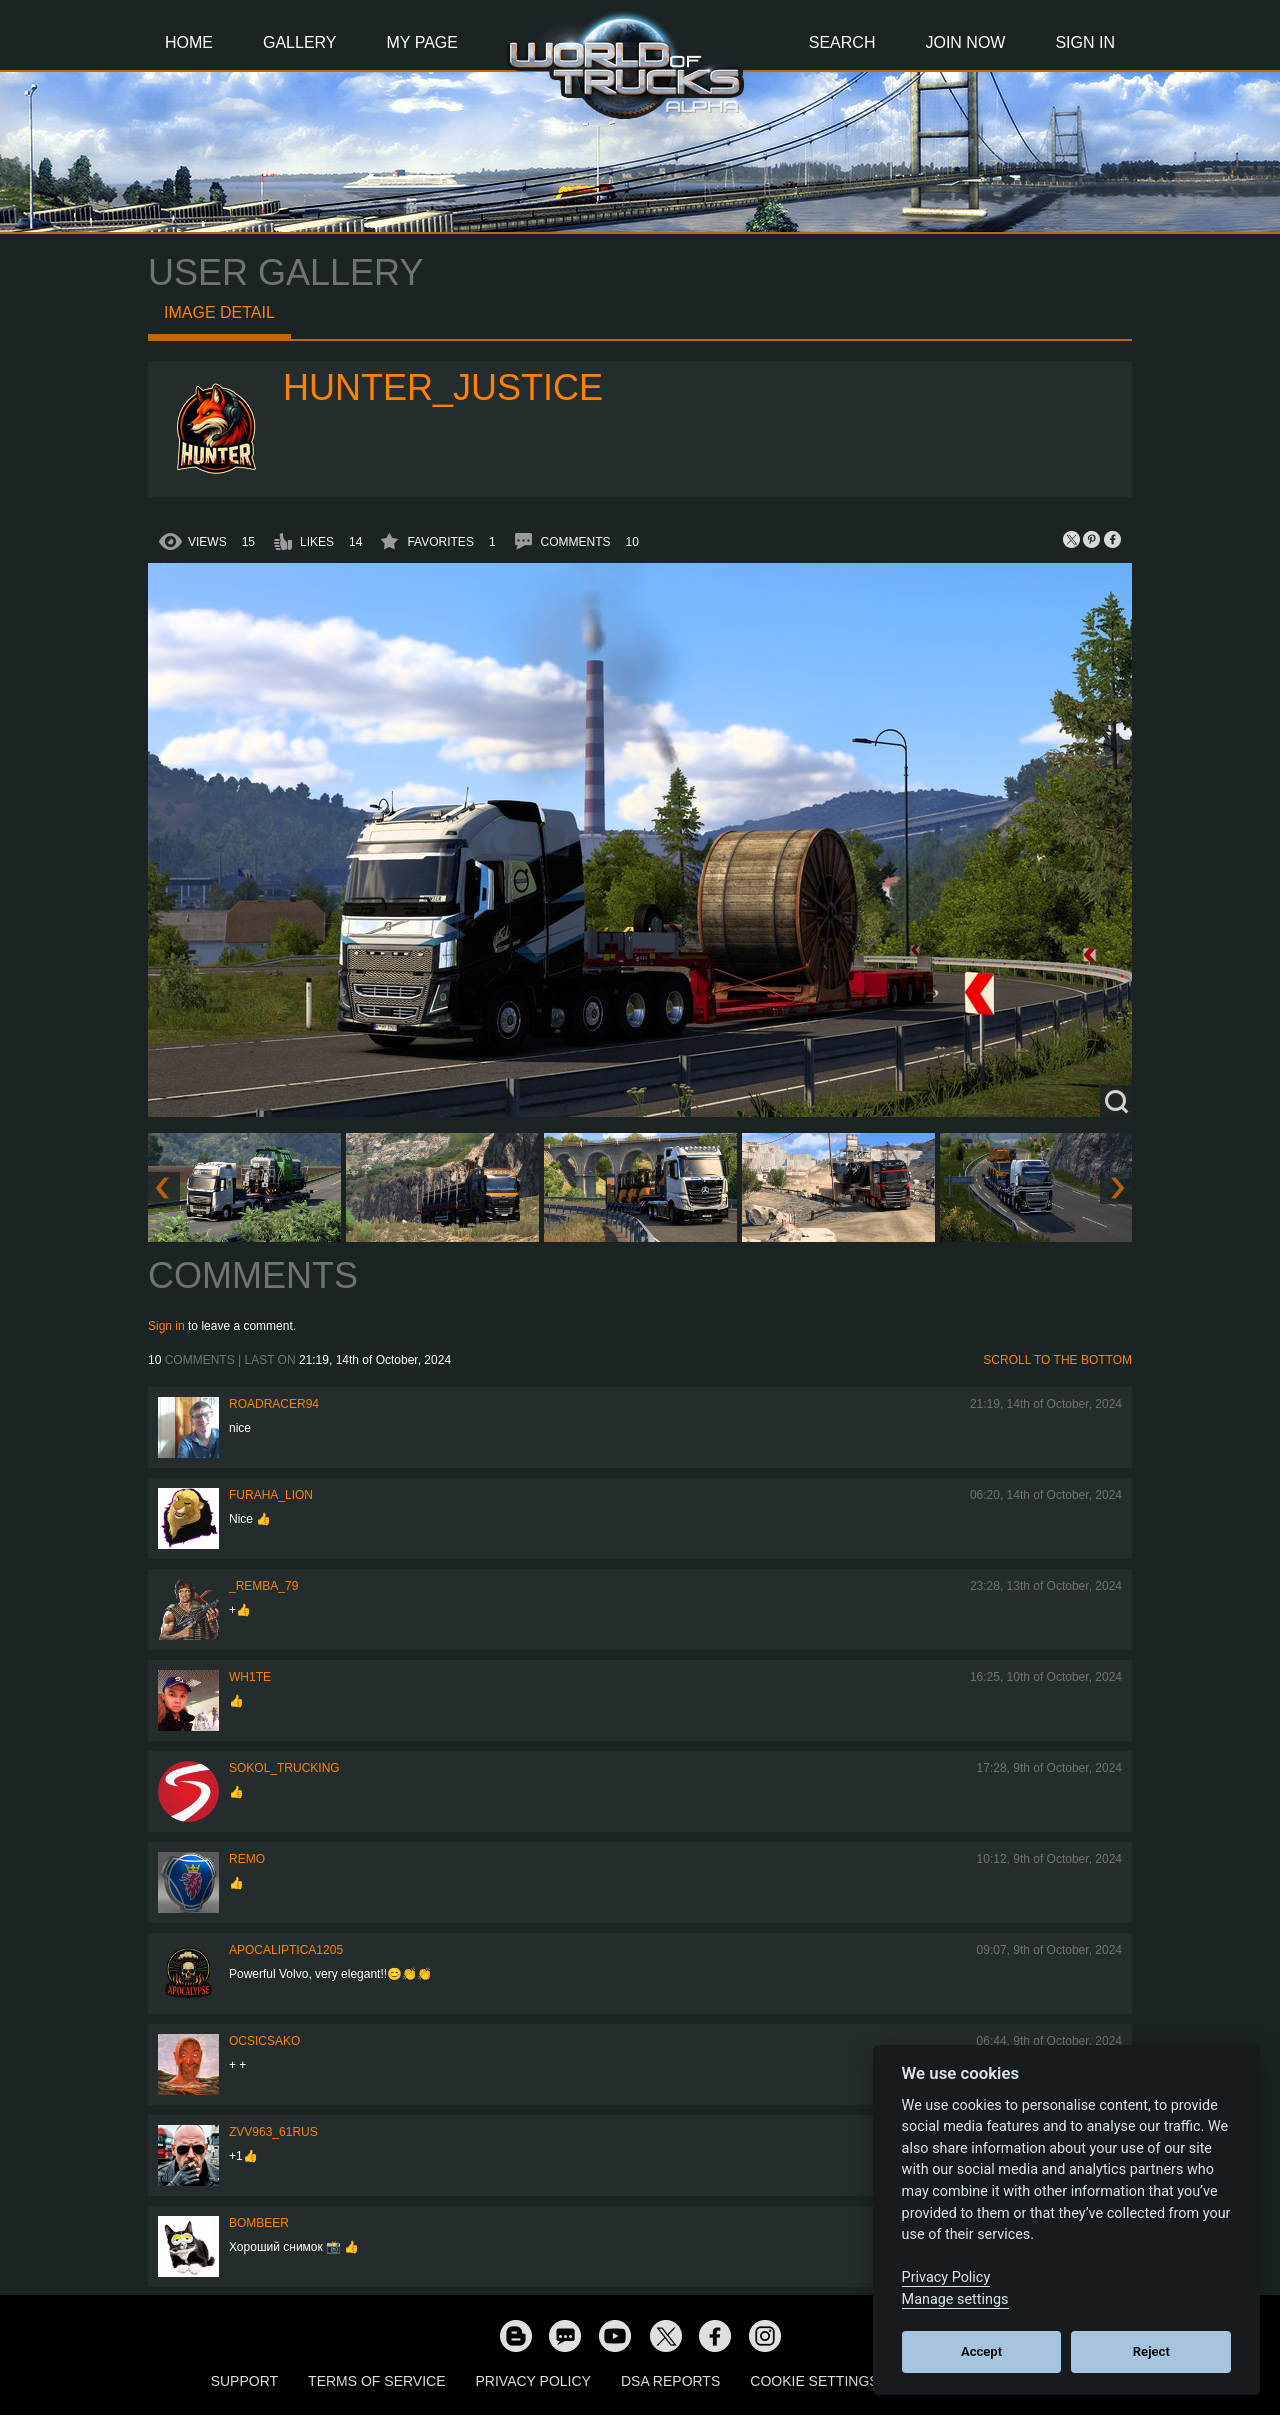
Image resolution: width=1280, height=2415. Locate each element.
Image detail (219, 312)
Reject (1151, 2351)
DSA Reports (670, 2381)
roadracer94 (274, 1404)
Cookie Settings (814, 2381)
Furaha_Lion (271, 1495)
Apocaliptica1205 (286, 1950)
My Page (422, 42)
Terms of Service (376, 2381)
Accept (981, 2351)
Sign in (166, 1326)
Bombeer (259, 2223)
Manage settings (955, 2299)
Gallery (300, 42)
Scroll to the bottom (1057, 1360)
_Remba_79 (263, 1586)
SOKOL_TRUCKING (284, 1768)
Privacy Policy (533, 2381)
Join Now (965, 42)
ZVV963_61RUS (273, 2132)
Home (189, 42)
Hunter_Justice (443, 387)
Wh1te (250, 1677)
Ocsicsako (264, 2041)
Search (842, 42)
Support (244, 2381)
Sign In (1085, 42)
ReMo (247, 1859)
